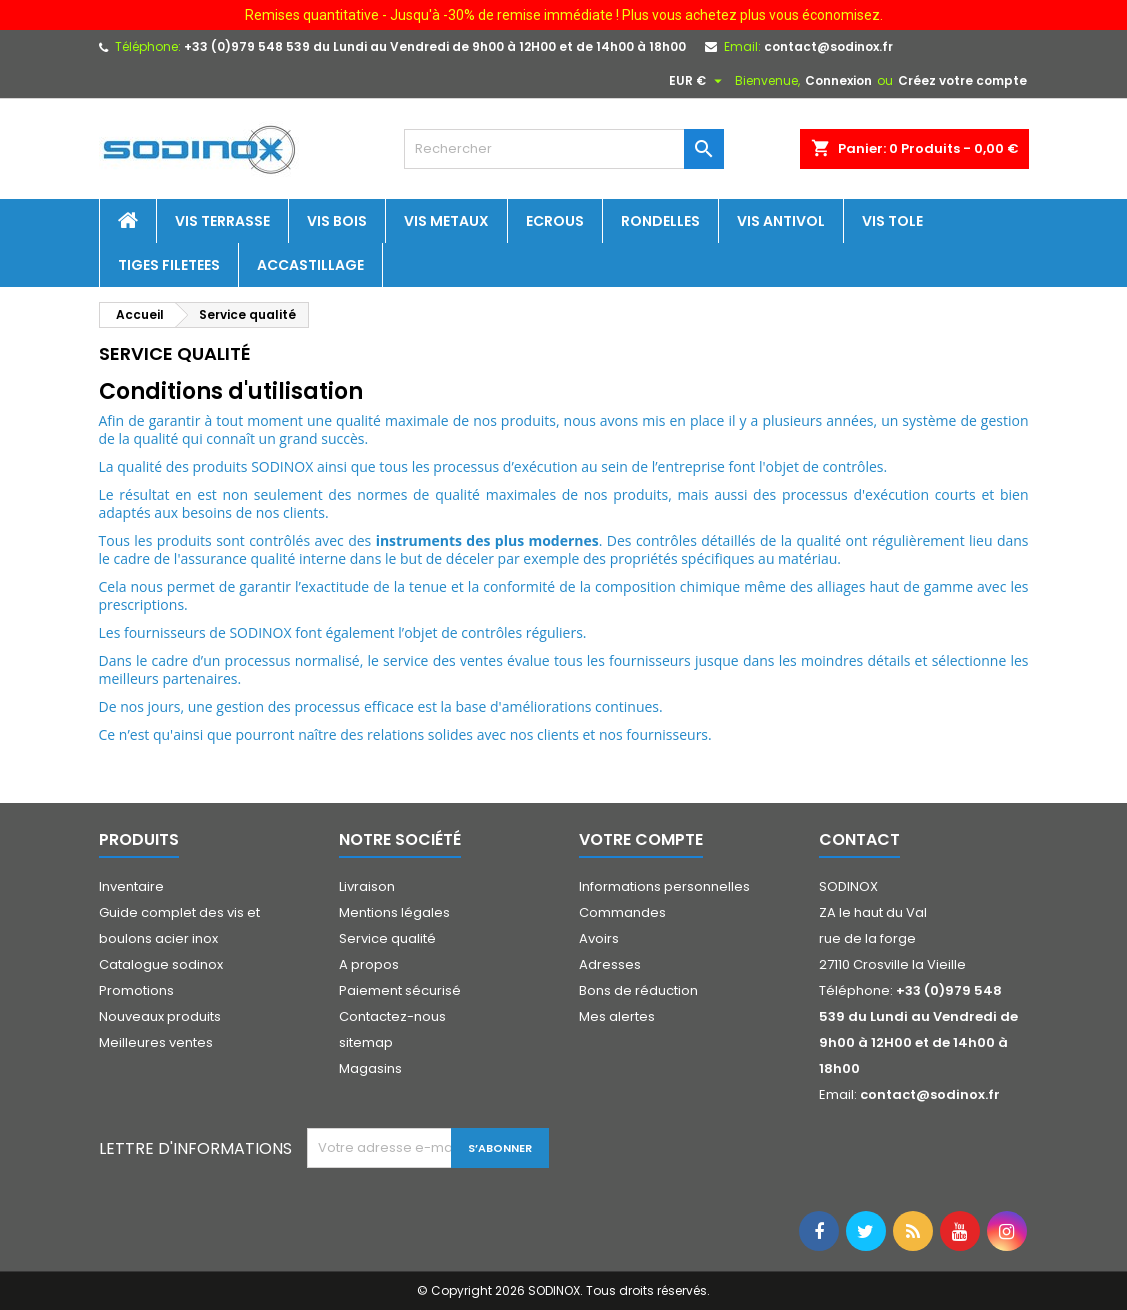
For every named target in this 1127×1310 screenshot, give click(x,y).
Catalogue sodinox (161, 964)
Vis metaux (446, 221)
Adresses (610, 964)
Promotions (136, 990)
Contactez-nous (392, 1016)
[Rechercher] (564, 149)
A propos (369, 964)
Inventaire (131, 886)
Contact (859, 839)
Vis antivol (781, 221)
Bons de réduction (638, 990)
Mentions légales (394, 912)
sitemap (366, 1042)
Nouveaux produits (160, 1016)
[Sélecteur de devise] (698, 81)
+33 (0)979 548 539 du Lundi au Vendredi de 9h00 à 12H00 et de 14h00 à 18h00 (435, 46)
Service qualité (387, 938)
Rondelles (660, 221)
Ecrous (555, 221)
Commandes (622, 912)
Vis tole (892, 221)
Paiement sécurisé (400, 990)
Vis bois (337, 221)
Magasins (370, 1068)
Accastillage (310, 265)
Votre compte (641, 839)
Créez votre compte (962, 80)
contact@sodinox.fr (828, 46)
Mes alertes (617, 1016)
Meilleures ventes (156, 1042)
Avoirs (599, 938)
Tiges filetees (169, 265)
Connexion (838, 80)
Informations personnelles (664, 886)
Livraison (367, 886)
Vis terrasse (222, 221)
